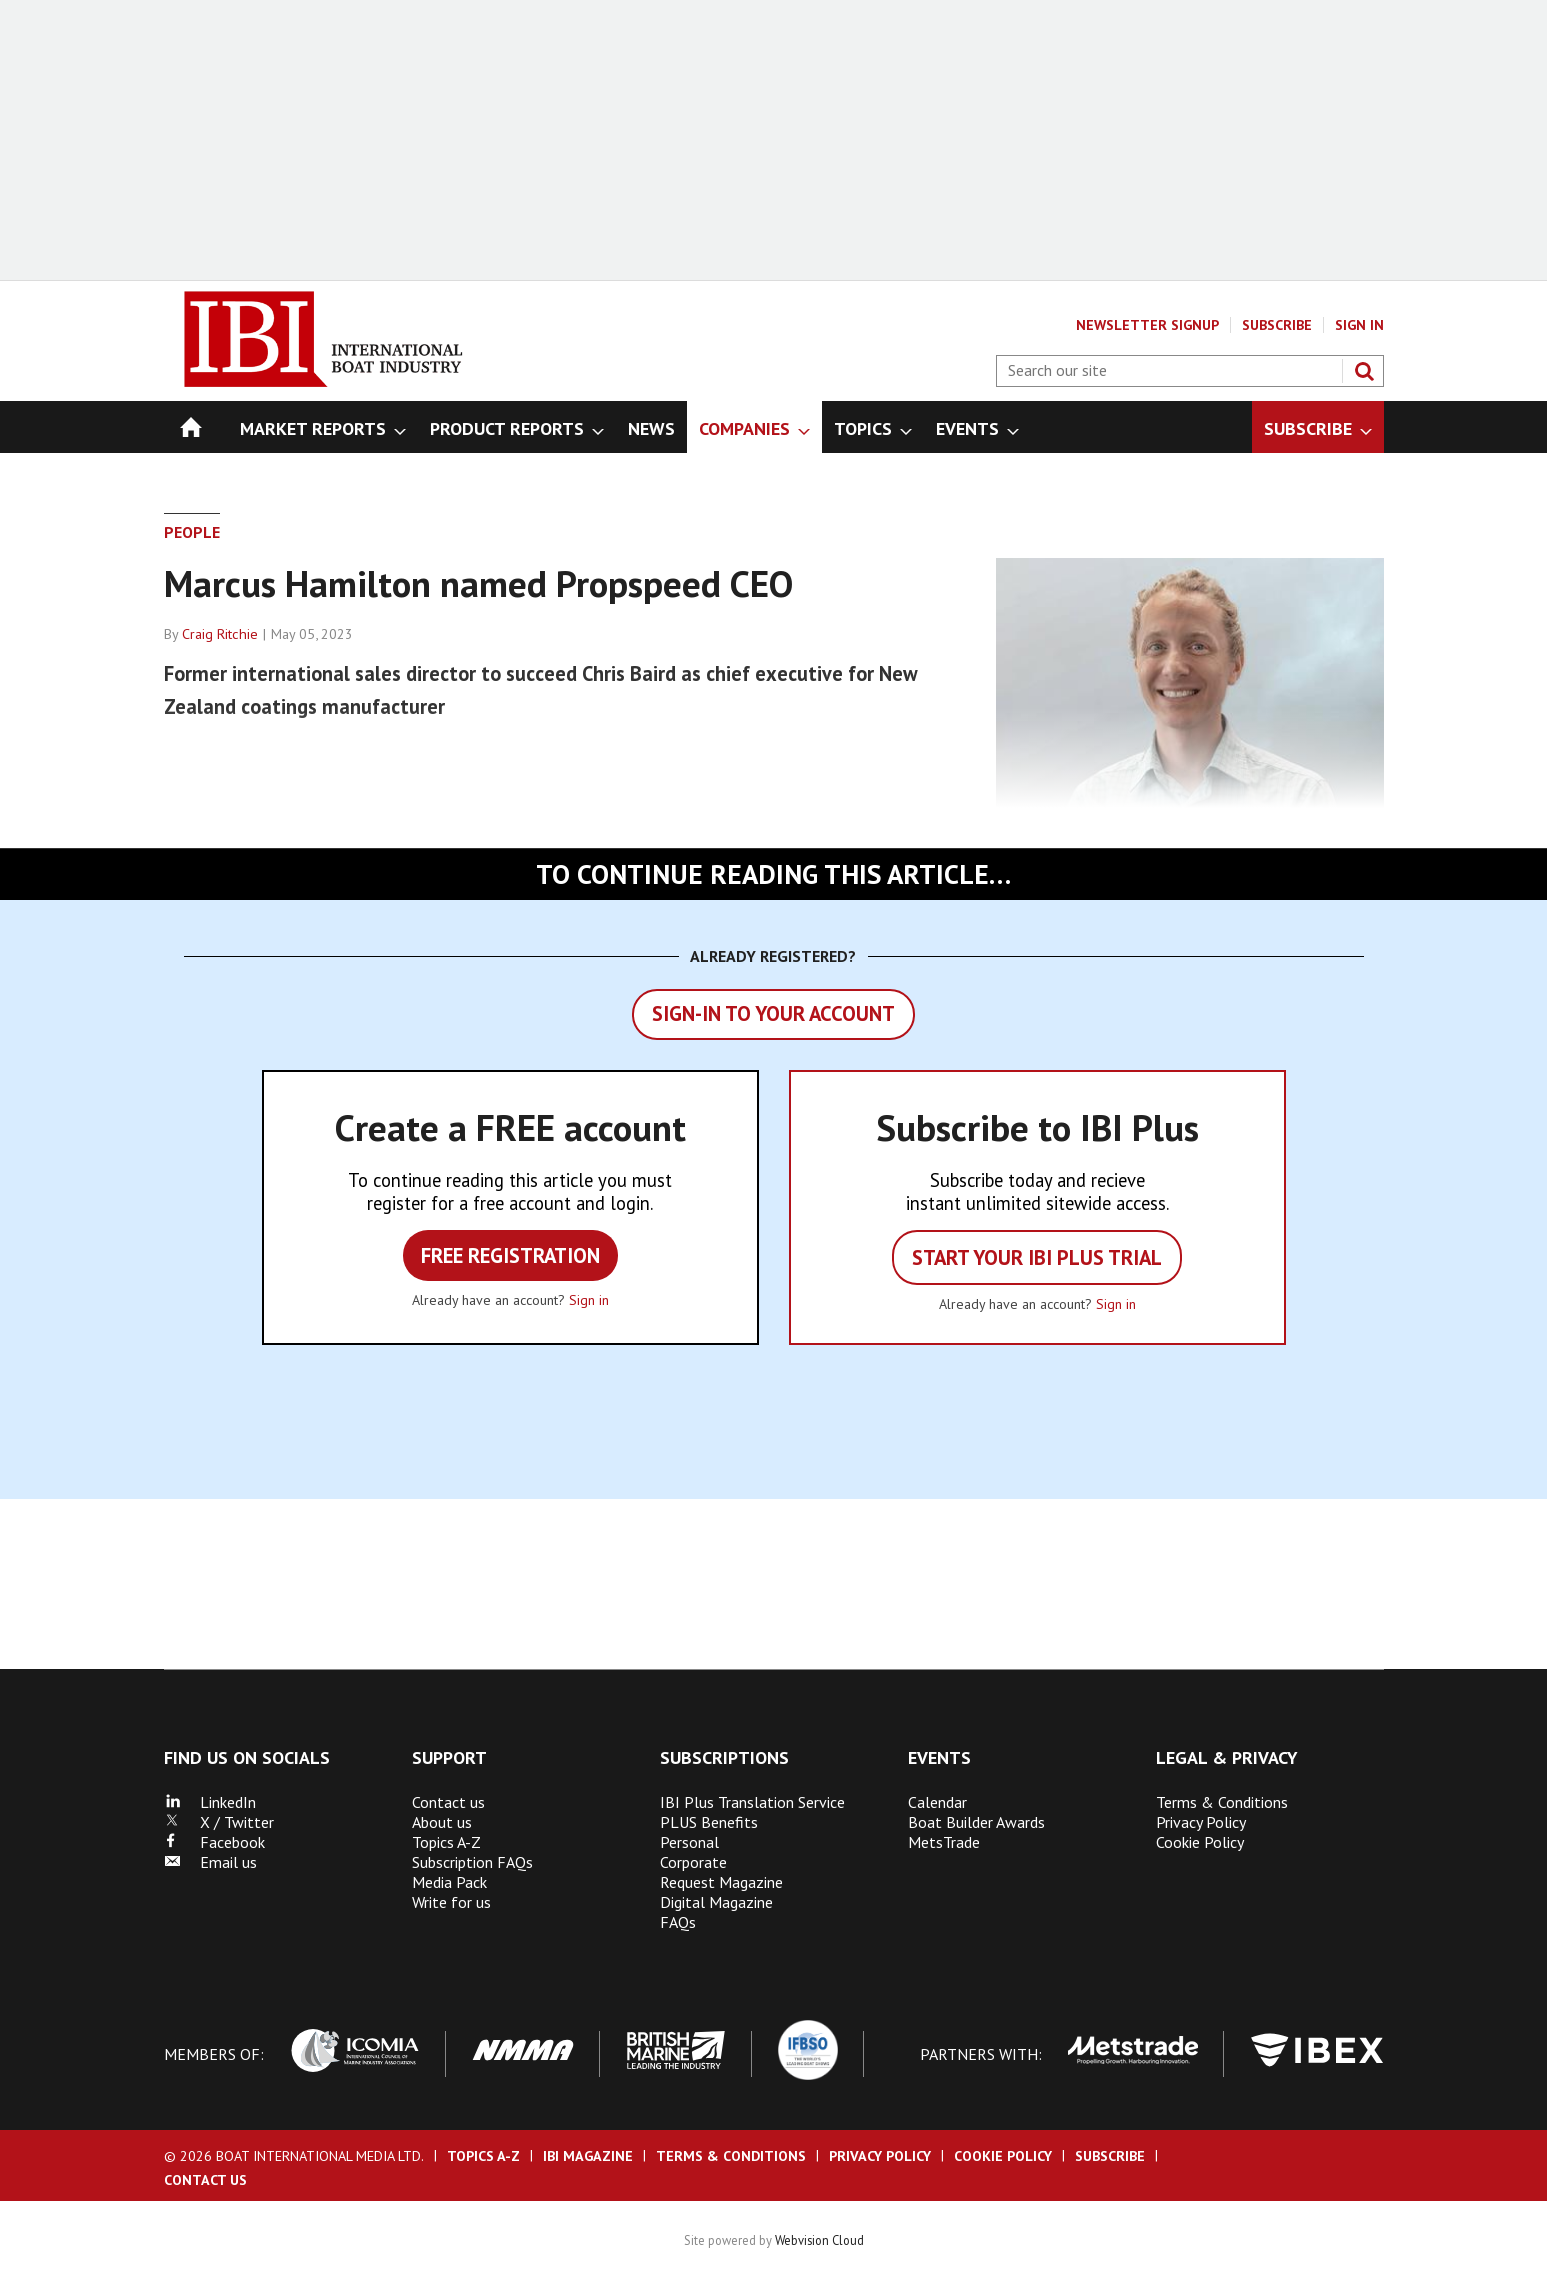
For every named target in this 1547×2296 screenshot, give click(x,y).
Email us (210, 1862)
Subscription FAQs (472, 1862)
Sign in (589, 1300)
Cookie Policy (1200, 1842)
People (192, 532)
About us (442, 1822)
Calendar (937, 1802)
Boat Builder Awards (976, 1822)
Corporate (693, 1862)
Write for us (451, 1902)
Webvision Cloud (819, 2240)
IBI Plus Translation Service (752, 1802)
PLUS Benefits (709, 1822)
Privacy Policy (1201, 1822)
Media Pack (449, 1882)
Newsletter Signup (1147, 325)
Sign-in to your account (773, 1013)
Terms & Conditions (1222, 1802)
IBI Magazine (588, 2156)
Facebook (214, 1842)
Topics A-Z (446, 1842)
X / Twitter (219, 1822)
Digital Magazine (716, 1902)
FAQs (678, 1922)
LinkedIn (210, 1802)
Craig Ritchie (220, 634)
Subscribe (1277, 325)
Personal (689, 1842)
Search (1364, 371)
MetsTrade (944, 1842)
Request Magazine (721, 1882)
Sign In (1359, 325)
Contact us (448, 1802)
